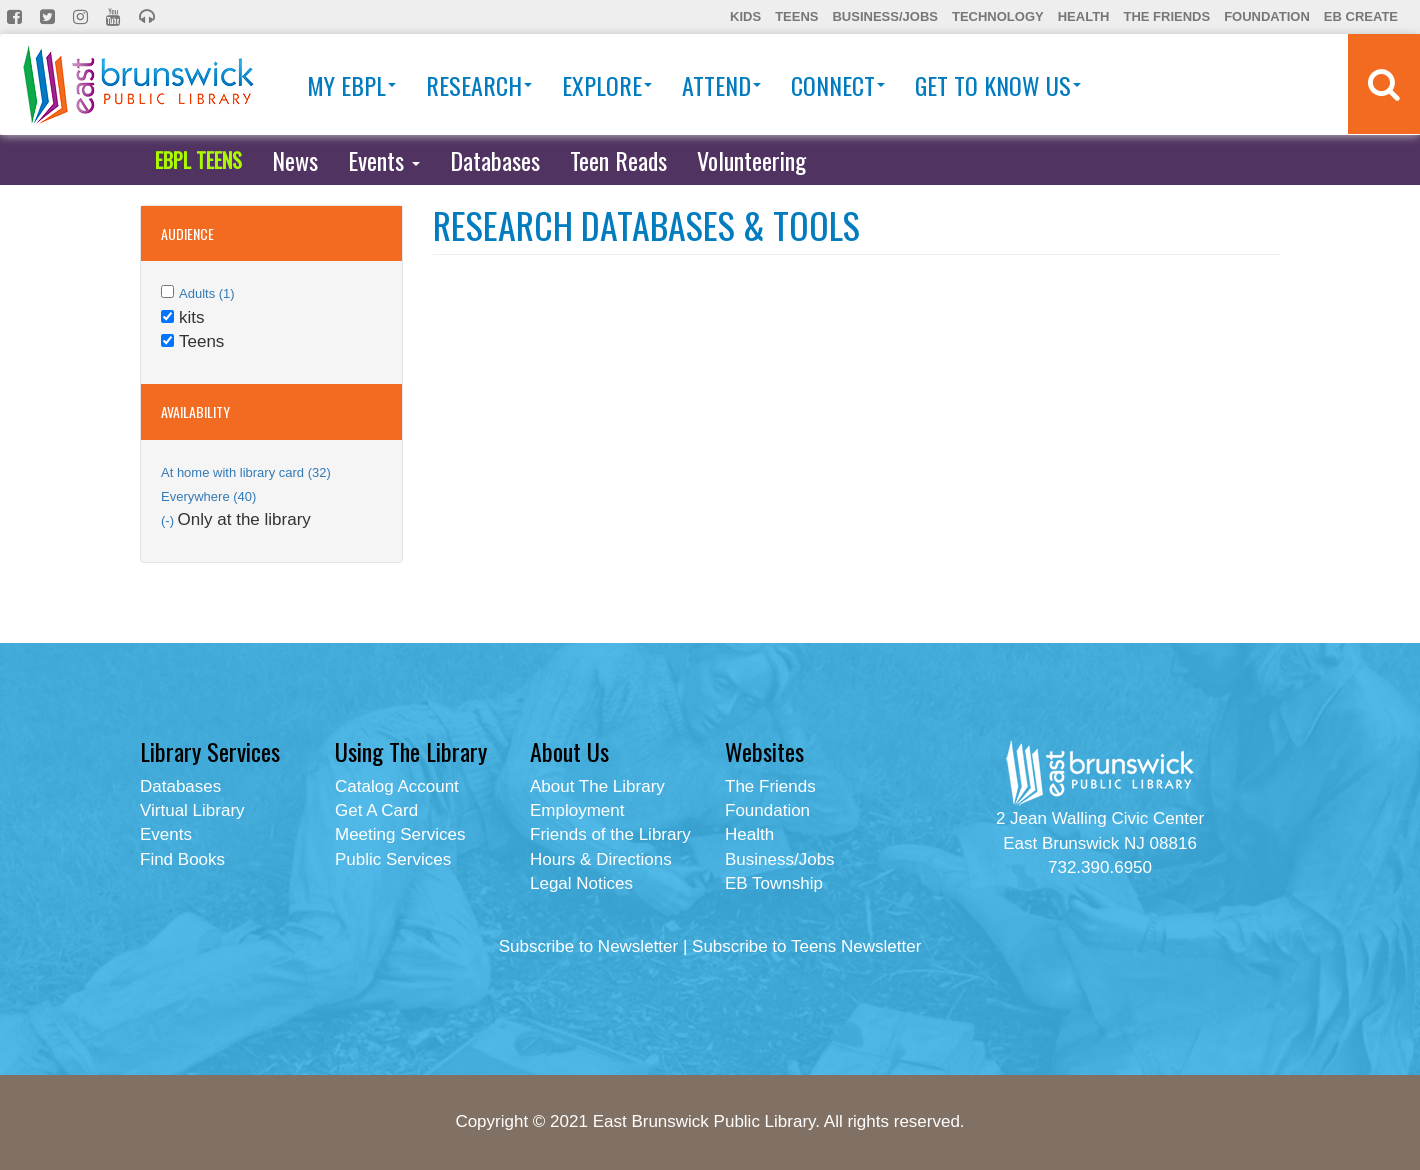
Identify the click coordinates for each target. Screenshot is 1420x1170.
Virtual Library (192, 810)
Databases (495, 160)
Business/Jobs (884, 16)
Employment (577, 810)
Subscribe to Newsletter (589, 946)
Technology (998, 16)
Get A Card (376, 810)
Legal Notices (581, 883)
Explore (607, 85)
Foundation (1267, 16)
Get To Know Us (998, 85)
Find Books (182, 859)
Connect (838, 85)
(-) (169, 520)
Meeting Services (400, 834)
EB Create (1361, 16)
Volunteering (751, 160)
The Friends (1166, 16)
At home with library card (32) (246, 472)
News (295, 160)
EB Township (774, 883)
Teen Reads (618, 160)
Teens (796, 16)
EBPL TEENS (198, 160)
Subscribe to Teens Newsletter (806, 946)
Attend (721, 85)
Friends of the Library (610, 834)
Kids (745, 16)
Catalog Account (397, 786)
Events (384, 160)
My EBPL (351, 85)
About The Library (597, 786)
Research (479, 85)
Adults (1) (207, 293)
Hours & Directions (601, 859)
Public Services (393, 859)
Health (1084, 16)
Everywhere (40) (208, 496)
